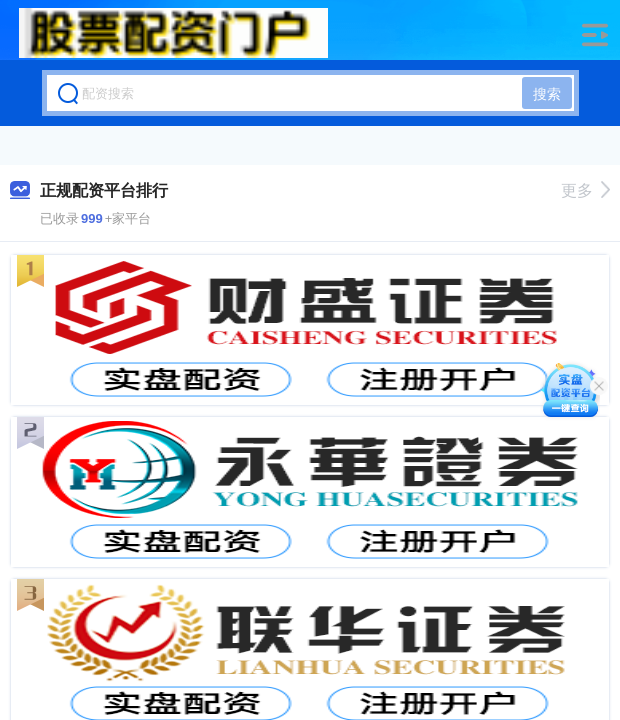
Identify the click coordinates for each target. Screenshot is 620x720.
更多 (585, 190)
